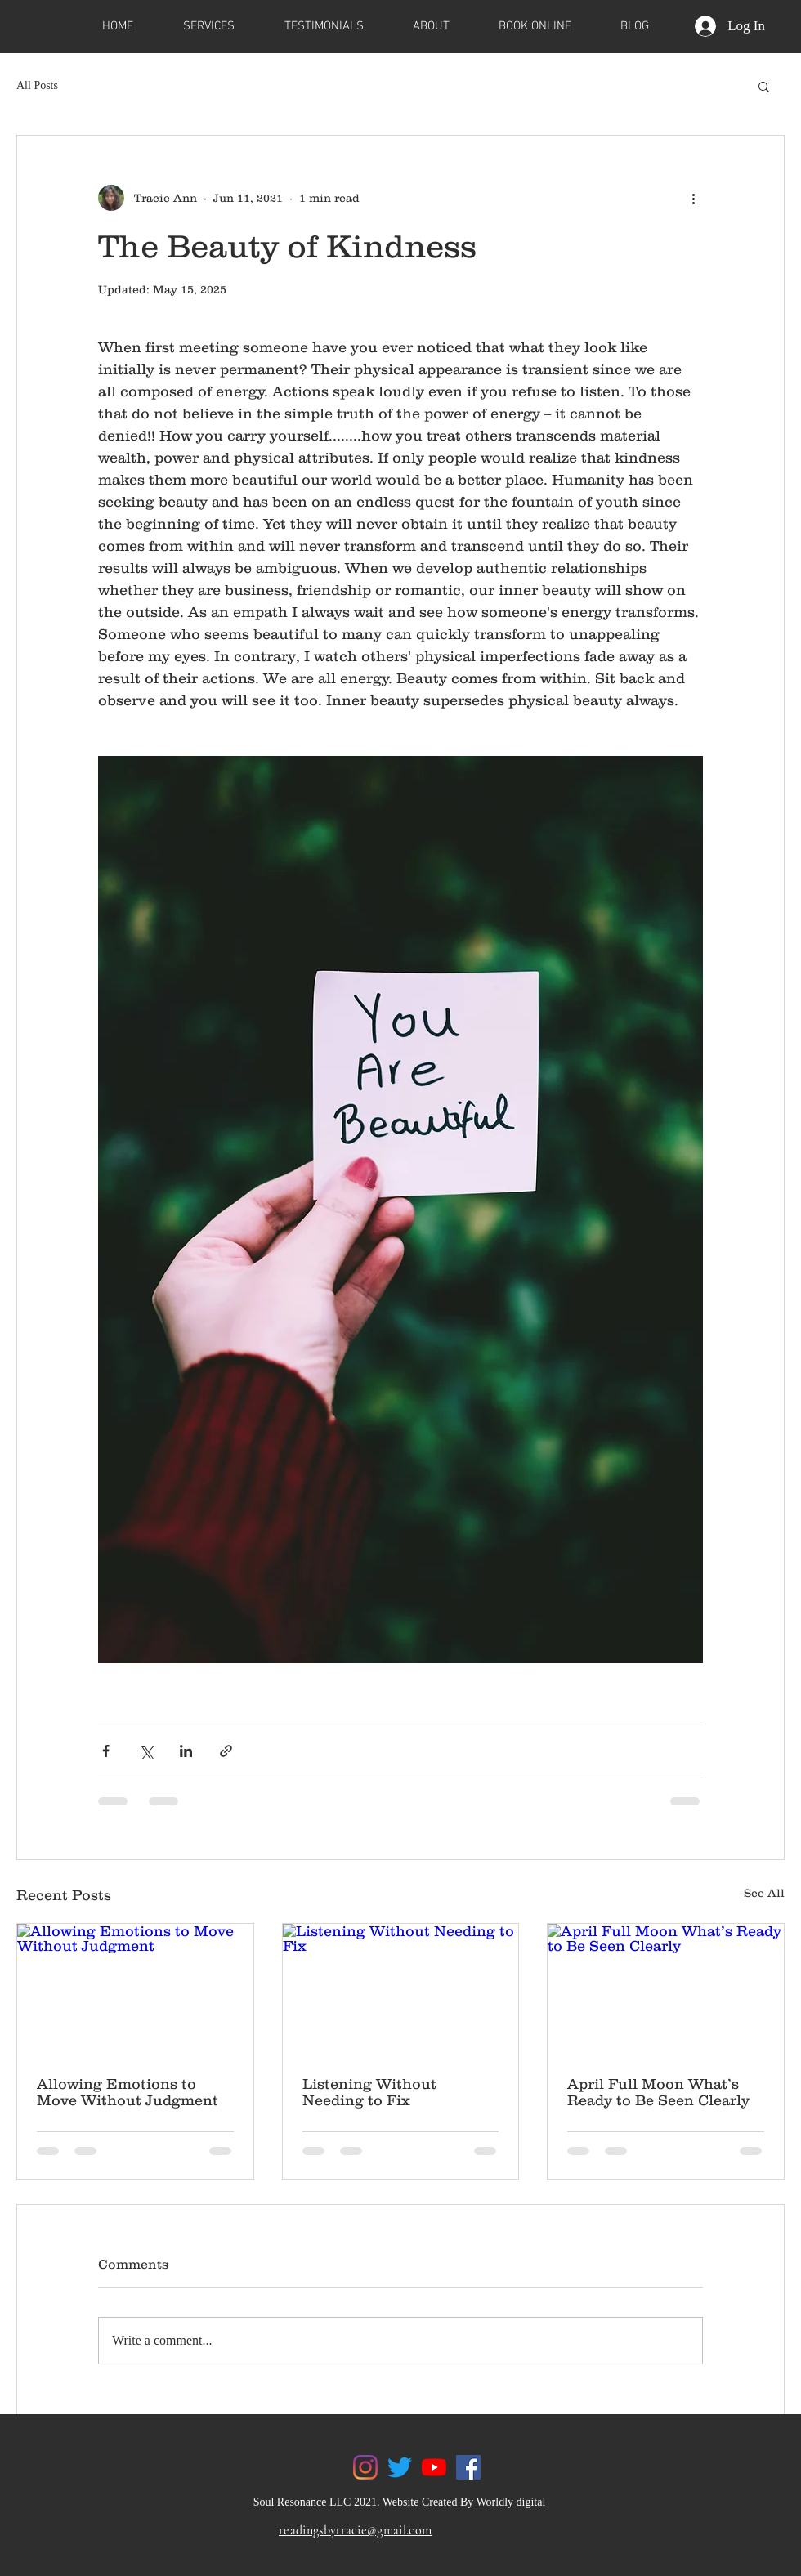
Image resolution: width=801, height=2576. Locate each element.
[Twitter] (399, 2467)
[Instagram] (365, 2467)
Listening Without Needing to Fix (369, 2092)
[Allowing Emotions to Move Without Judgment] (135, 1990)
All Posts (37, 85)
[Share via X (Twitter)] (146, 1751)
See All (764, 1892)
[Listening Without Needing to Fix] (401, 1990)
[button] (764, 85)
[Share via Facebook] (106, 1751)
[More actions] (693, 198)
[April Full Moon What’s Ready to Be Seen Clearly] (666, 1990)
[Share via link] (226, 1751)
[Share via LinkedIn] (186, 1751)
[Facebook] (468, 2467)
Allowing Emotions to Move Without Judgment (127, 2092)
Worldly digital (511, 2502)
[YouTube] (434, 2467)
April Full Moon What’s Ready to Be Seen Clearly (658, 2092)
